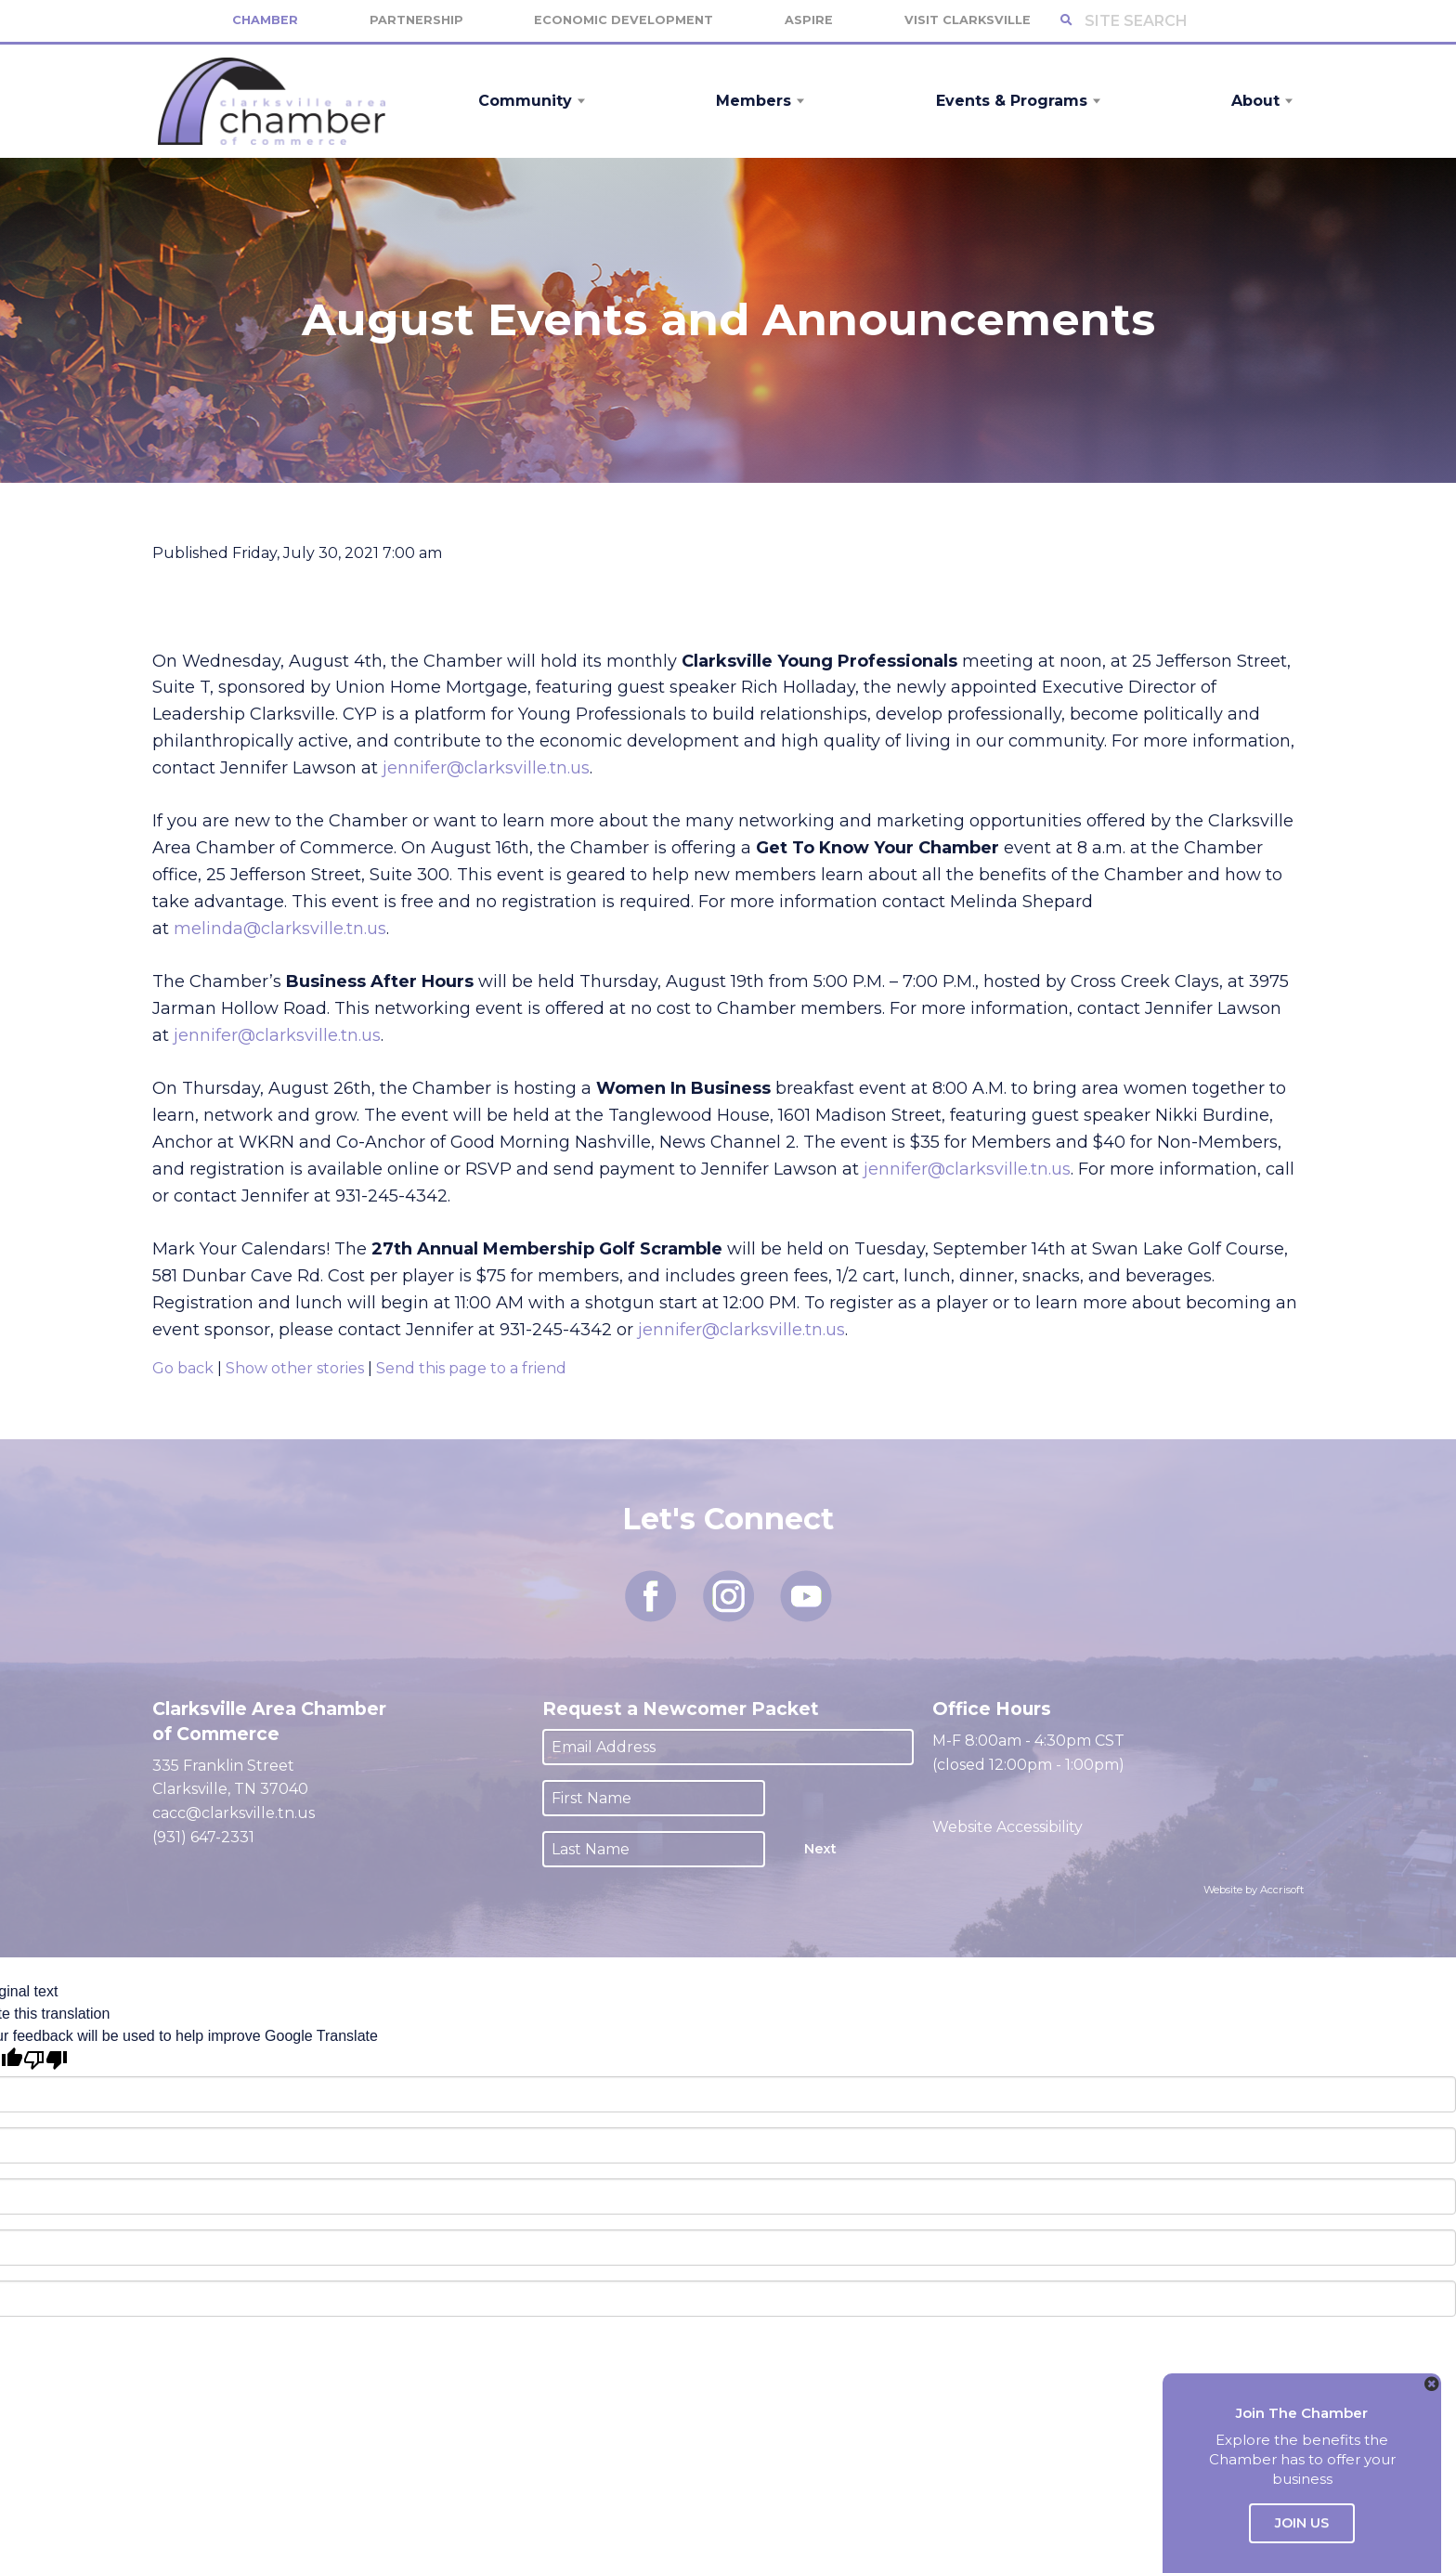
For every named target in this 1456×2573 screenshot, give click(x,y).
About (1255, 101)
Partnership (416, 20)
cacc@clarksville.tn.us (233, 1813)
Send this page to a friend (471, 1368)
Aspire (809, 20)
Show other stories (295, 1368)
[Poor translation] (45, 2060)
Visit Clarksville (967, 20)
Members (753, 101)
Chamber (265, 20)
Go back (183, 1368)
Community (525, 101)
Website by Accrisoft (1253, 1889)
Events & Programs (1011, 101)
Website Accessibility (1009, 1827)
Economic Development (623, 20)
